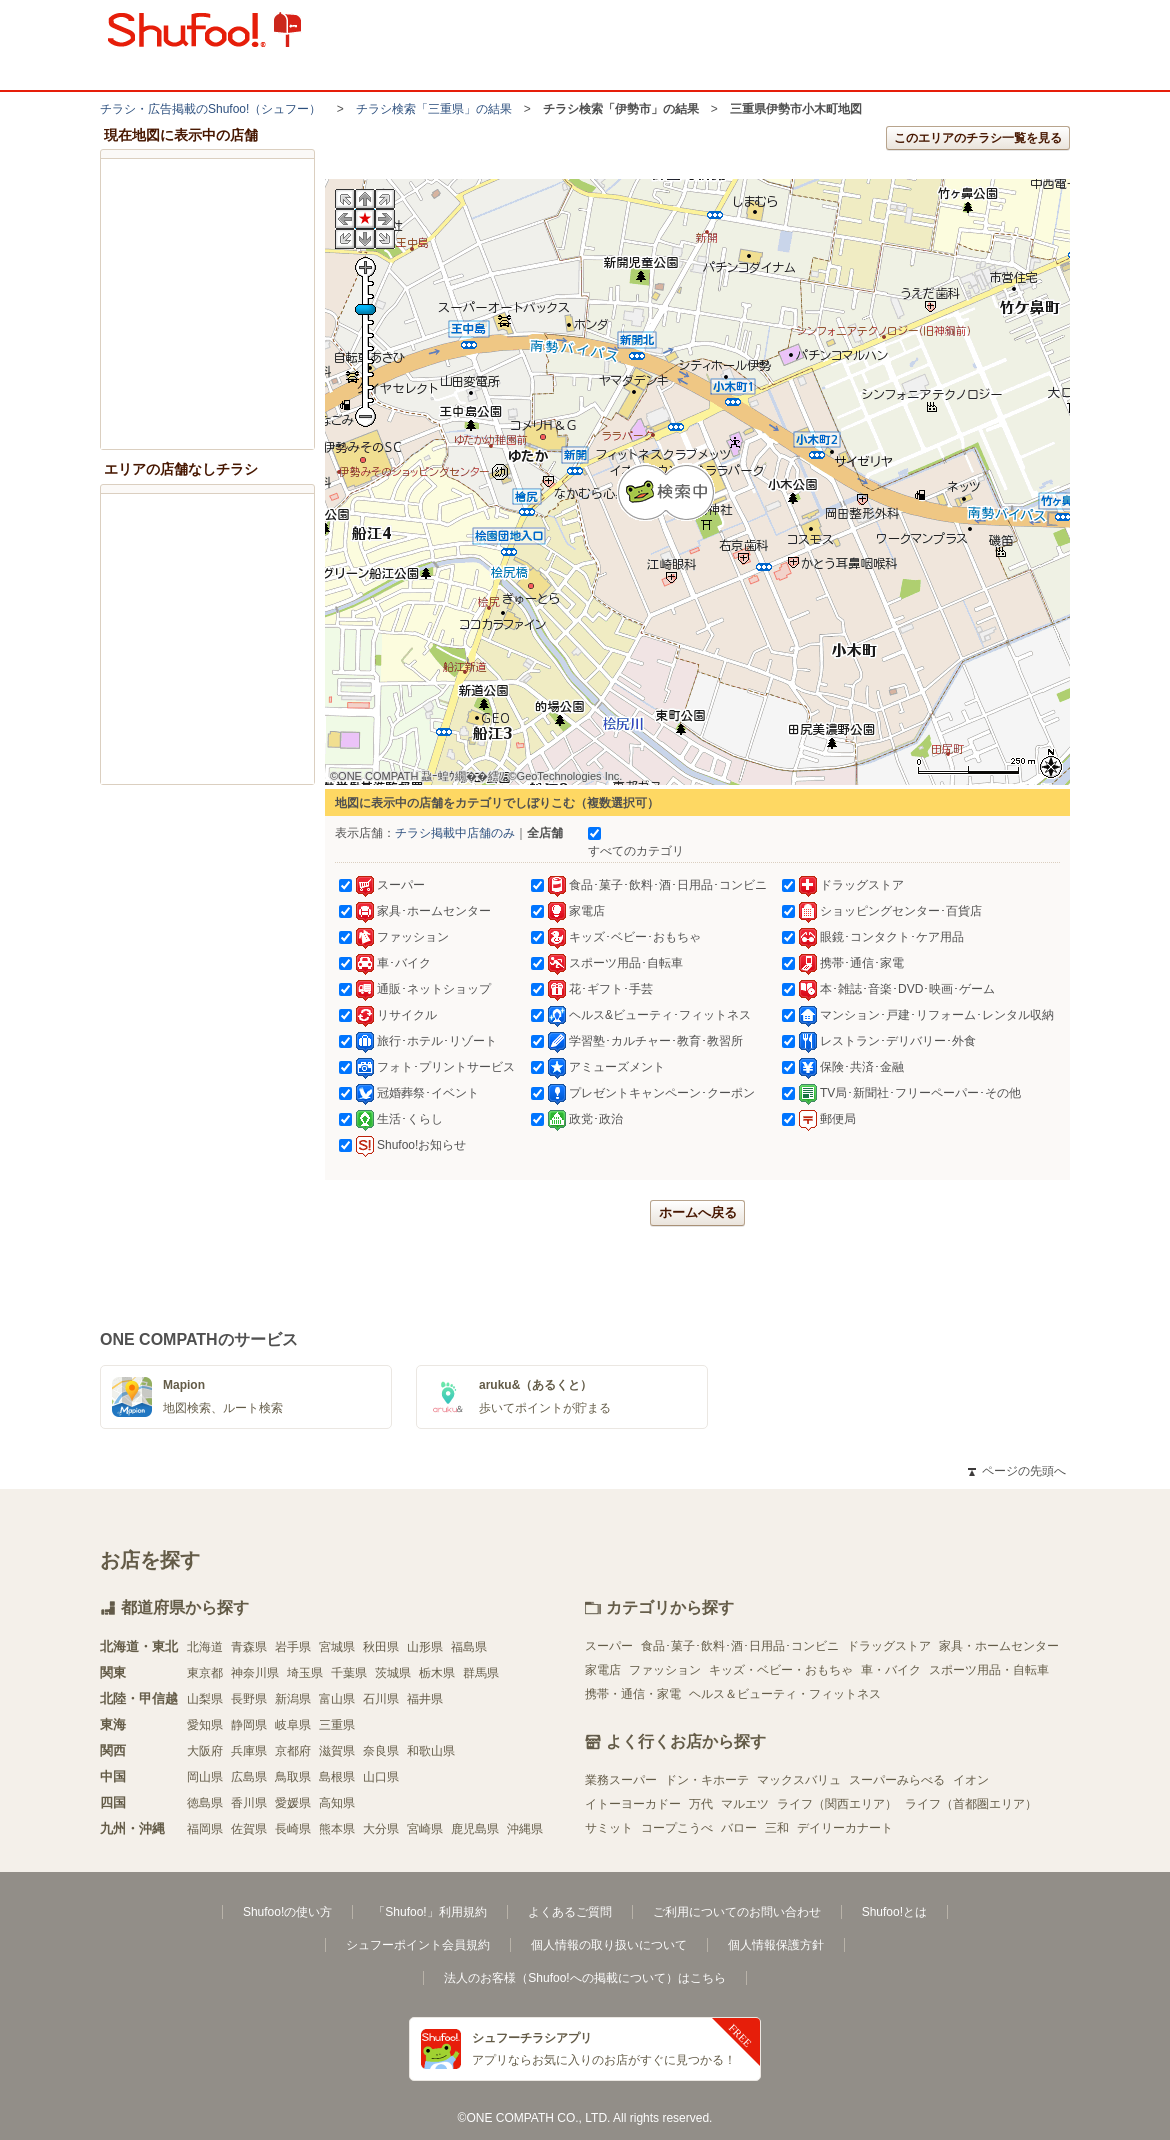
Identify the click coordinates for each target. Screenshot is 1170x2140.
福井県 (425, 1699)
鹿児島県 (475, 1829)
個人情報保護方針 (776, 1945)
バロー (739, 1828)
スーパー (609, 1646)
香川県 (249, 1803)
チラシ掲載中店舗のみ (455, 833)
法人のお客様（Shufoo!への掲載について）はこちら (584, 1978)
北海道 (205, 1647)
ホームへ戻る (698, 1212)
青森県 (249, 1647)
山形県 (425, 1647)
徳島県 (205, 1803)
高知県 (337, 1803)
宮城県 (337, 1647)
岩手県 (293, 1647)
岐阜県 (293, 1725)
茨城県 (393, 1673)
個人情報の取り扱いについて (609, 1945)
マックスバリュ (799, 1780)
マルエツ (745, 1804)
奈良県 (381, 1751)
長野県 (249, 1699)
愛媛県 (293, 1803)
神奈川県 (255, 1673)
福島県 (469, 1647)
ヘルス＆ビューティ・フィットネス (785, 1694)
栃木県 (437, 1673)
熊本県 (337, 1829)
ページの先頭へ (1017, 1471)
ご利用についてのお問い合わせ (737, 1912)
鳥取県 (293, 1777)
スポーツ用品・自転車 (989, 1670)
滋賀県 (337, 1751)
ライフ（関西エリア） (837, 1804)
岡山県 (205, 1777)
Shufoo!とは (894, 1912)
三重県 (337, 1725)
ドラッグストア (889, 1646)
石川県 (381, 1699)
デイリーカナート (845, 1828)
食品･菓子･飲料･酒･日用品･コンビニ (740, 1646)
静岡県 (249, 1725)
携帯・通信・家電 (633, 1694)
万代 (701, 1804)
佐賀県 (249, 1829)
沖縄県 (525, 1829)
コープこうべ (677, 1828)
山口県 (381, 1777)
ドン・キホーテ (707, 1780)
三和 (777, 1828)
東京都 (205, 1673)
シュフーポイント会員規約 (418, 1945)
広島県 (249, 1777)
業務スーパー (621, 1780)
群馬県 (481, 1673)
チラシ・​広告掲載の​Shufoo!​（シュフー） (210, 109)
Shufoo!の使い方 (287, 1912)
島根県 (337, 1777)
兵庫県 (249, 1751)
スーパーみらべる (897, 1780)
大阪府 (205, 1751)
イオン (971, 1780)
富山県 (337, 1699)
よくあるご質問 (570, 1912)
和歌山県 (431, 1751)
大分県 (381, 1829)
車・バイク (891, 1670)
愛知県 (205, 1725)
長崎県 (293, 1829)
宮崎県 (425, 1829)
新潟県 (293, 1699)
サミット (609, 1828)
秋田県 (381, 1647)
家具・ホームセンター (999, 1646)
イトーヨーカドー (633, 1804)
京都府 (293, 1751)
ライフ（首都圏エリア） (971, 1804)
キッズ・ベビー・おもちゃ (781, 1670)
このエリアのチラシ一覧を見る (978, 138)
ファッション (665, 1670)
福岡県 (205, 1829)
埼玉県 (305, 1673)
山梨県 (205, 1699)
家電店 (603, 1670)
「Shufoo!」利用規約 (429, 1912)
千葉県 (349, 1673)
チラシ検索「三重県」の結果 (434, 109)
